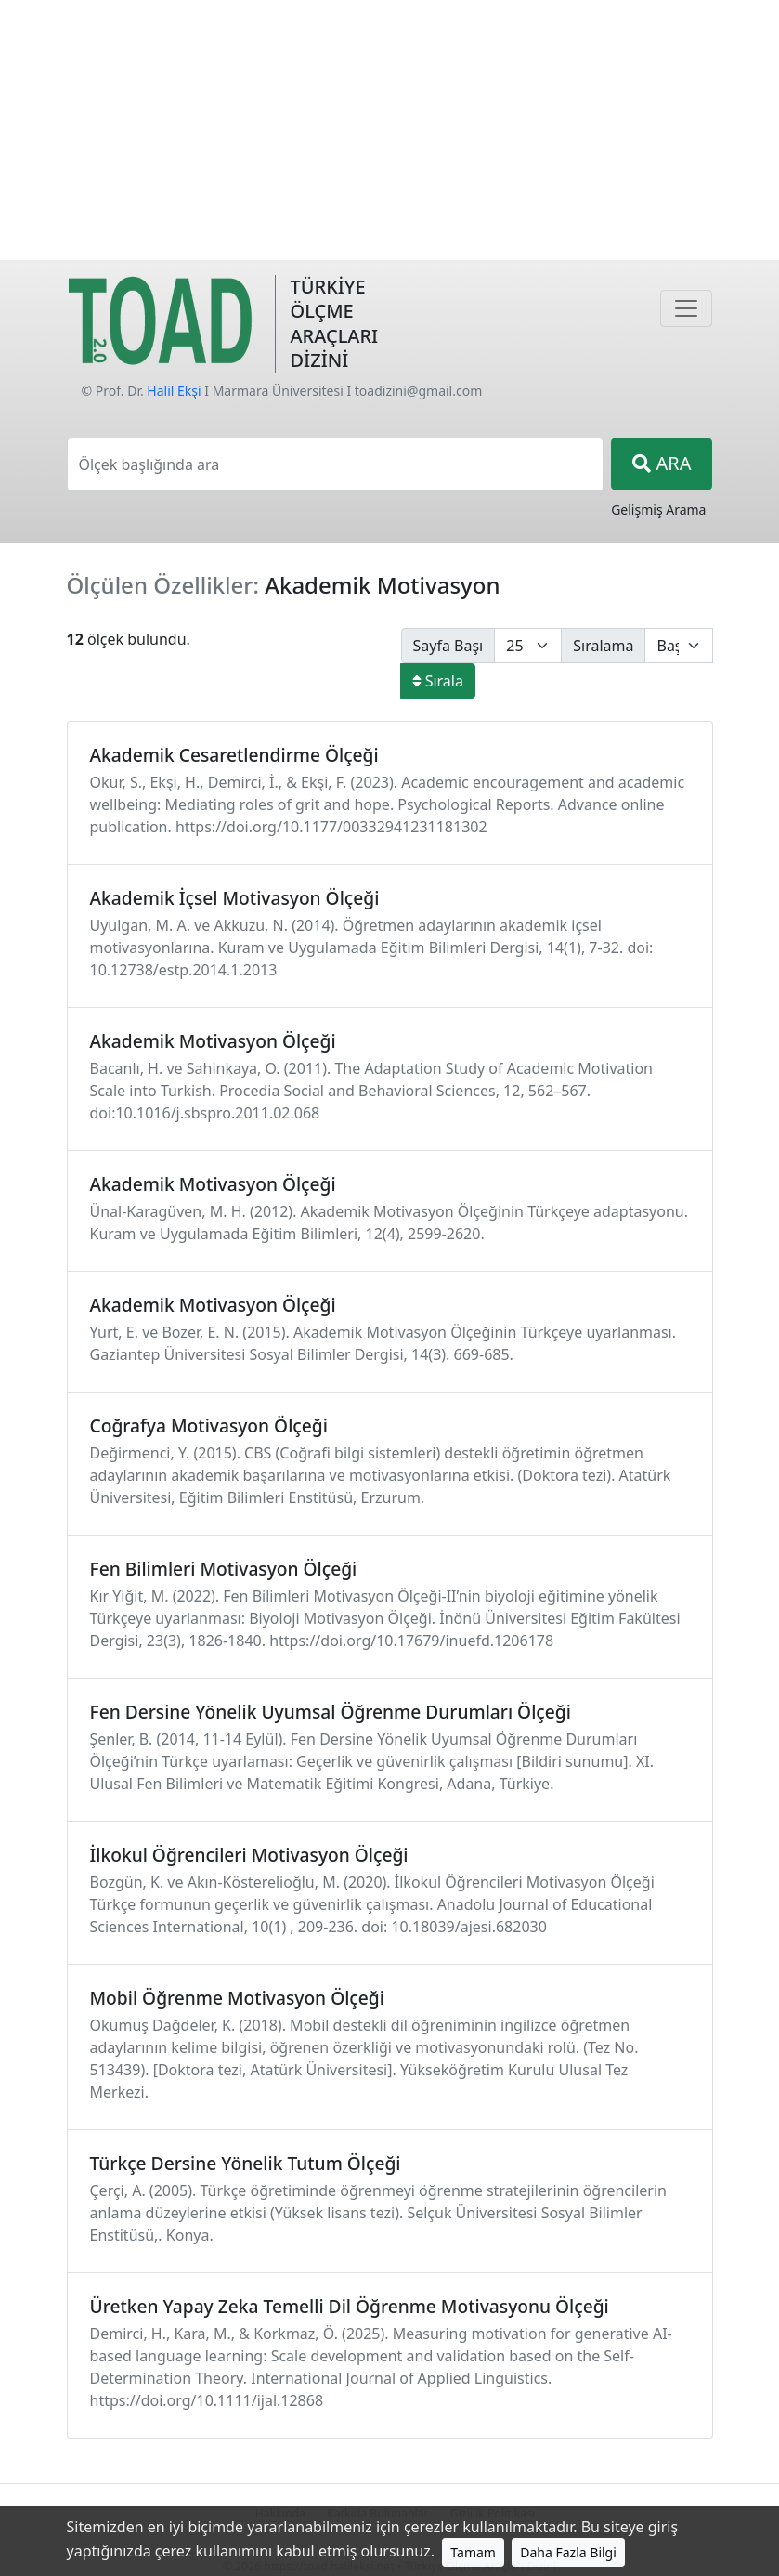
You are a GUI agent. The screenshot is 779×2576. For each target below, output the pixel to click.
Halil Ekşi (174, 390)
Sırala (437, 681)
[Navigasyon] (686, 308)
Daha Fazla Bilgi (568, 2552)
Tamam (473, 2552)
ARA (661, 463)
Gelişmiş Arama (658, 509)
